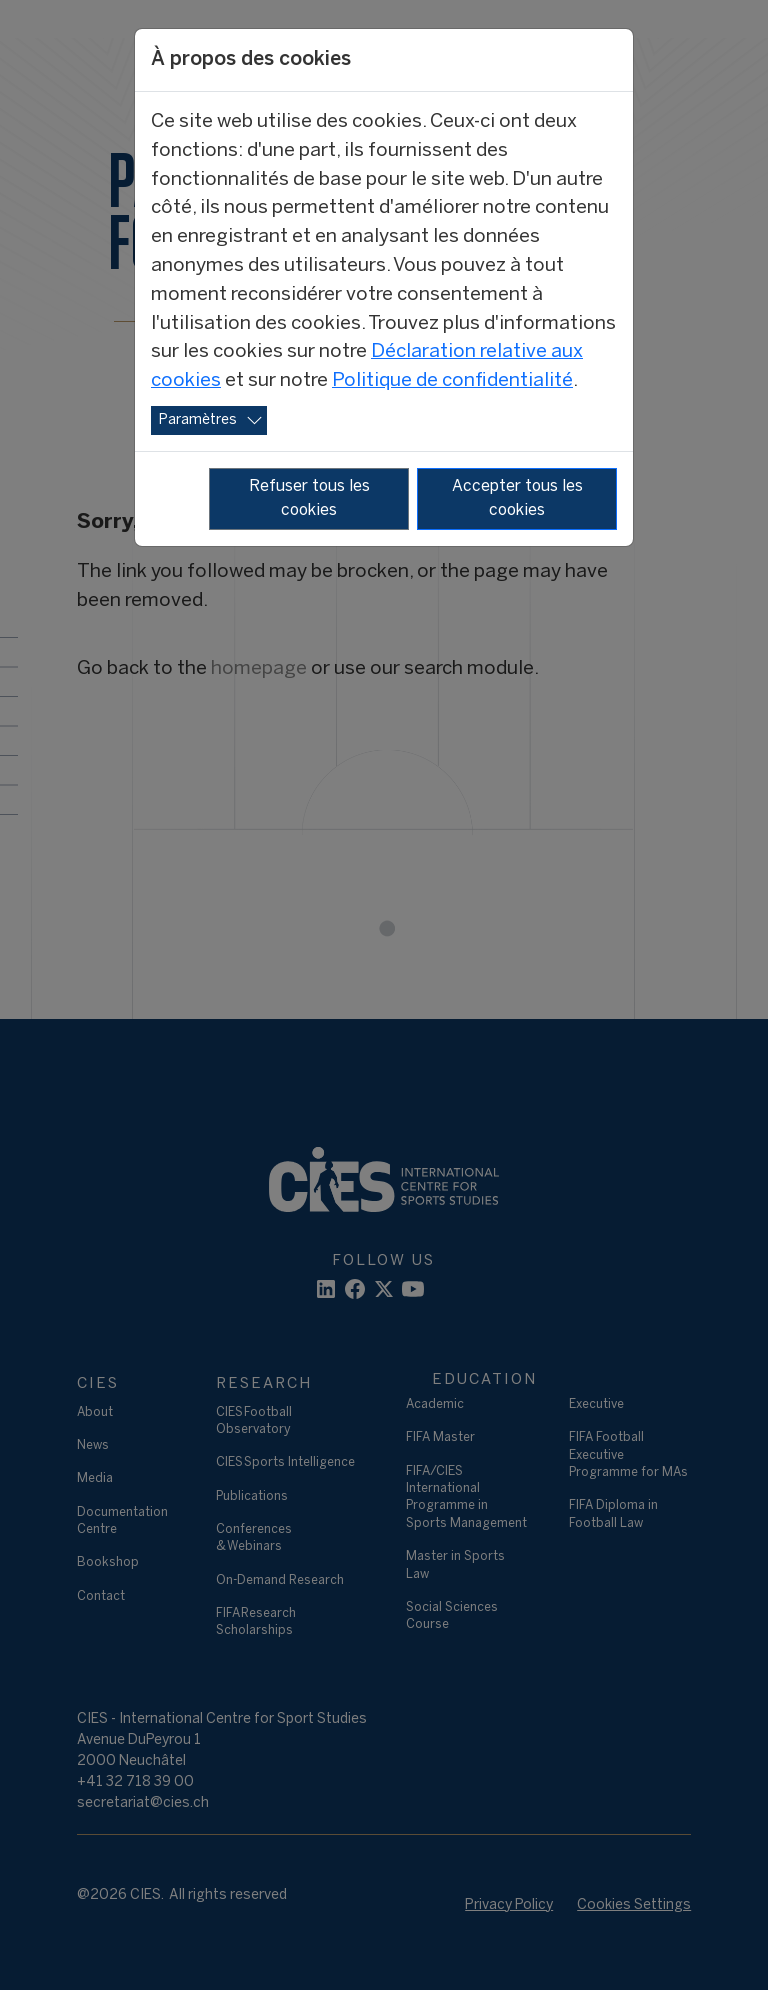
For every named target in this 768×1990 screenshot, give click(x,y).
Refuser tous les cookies (309, 498)
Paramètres (198, 420)
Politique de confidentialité (452, 381)
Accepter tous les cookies (517, 498)
